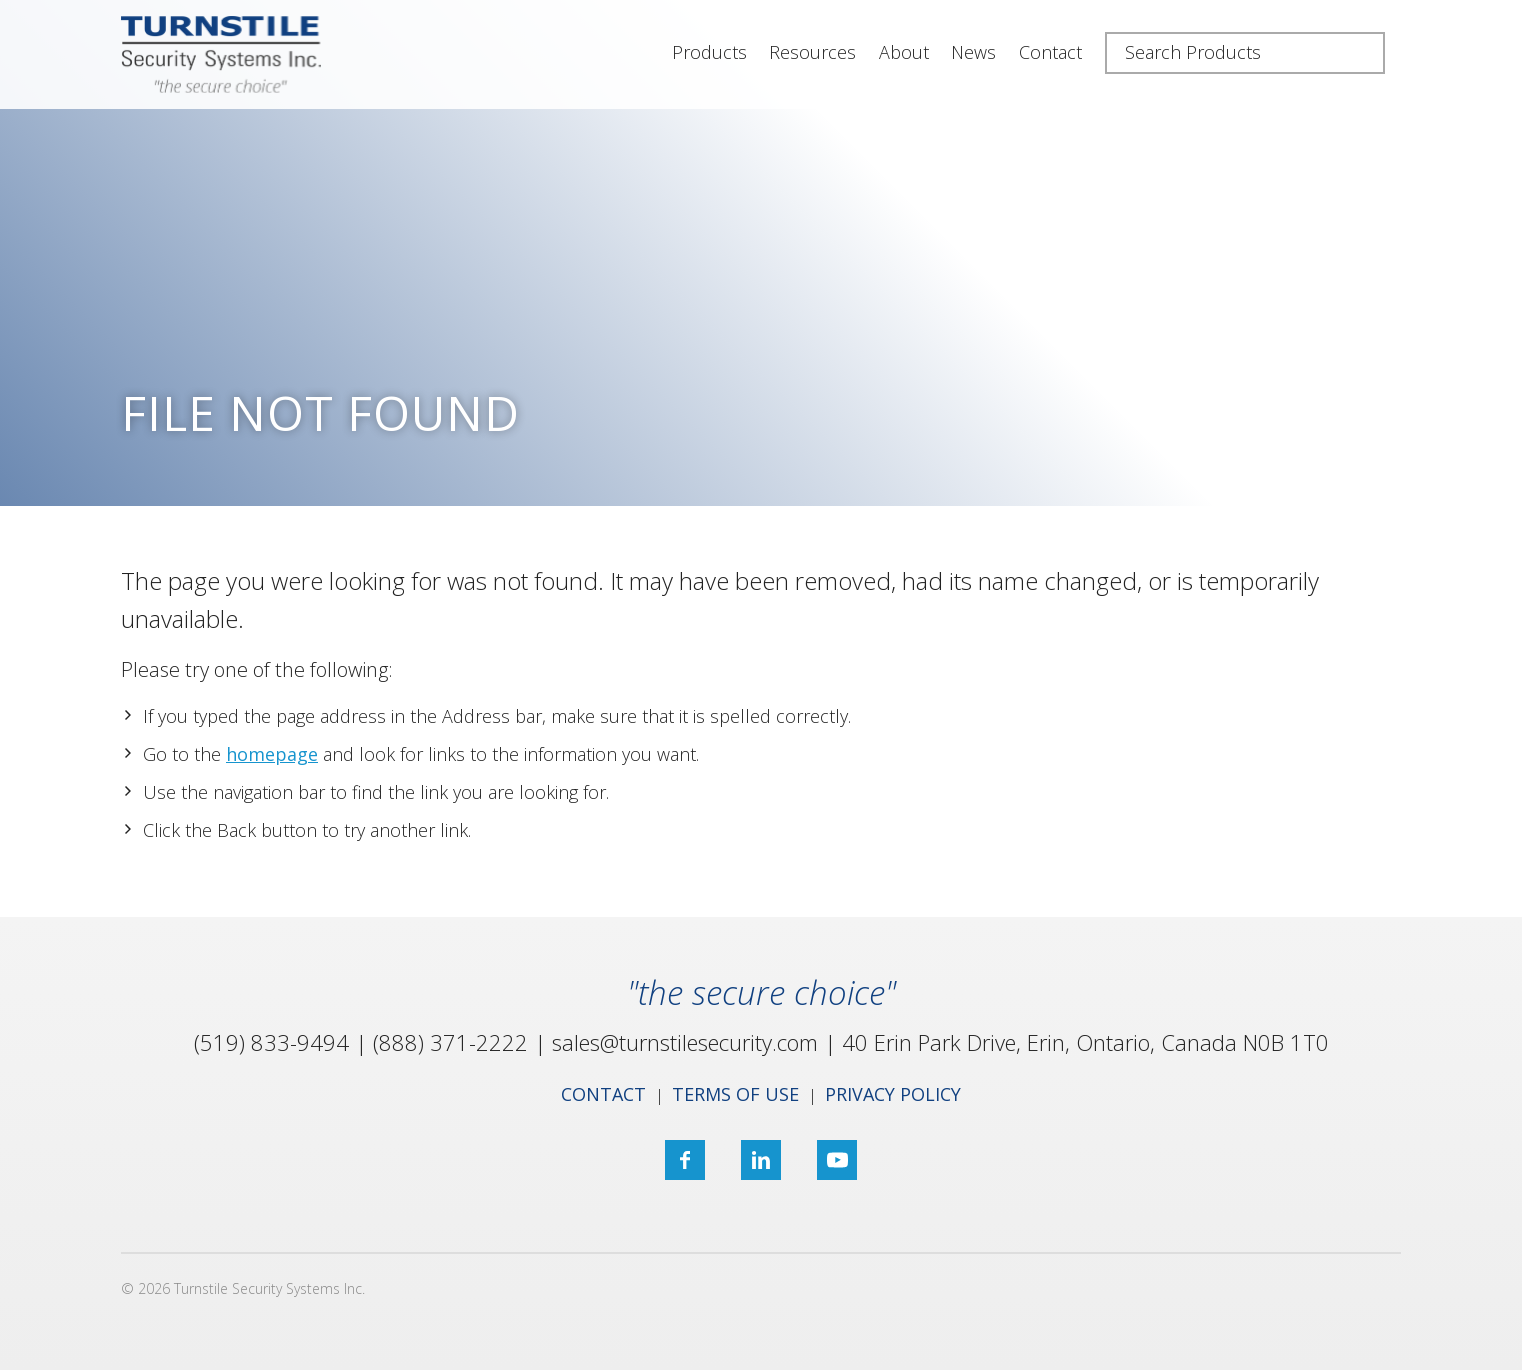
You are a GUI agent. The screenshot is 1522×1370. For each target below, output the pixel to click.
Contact (1050, 52)
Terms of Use (735, 1094)
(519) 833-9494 (271, 1042)
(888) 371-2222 (450, 1042)
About (904, 52)
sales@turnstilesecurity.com (685, 1042)
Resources (812, 52)
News (973, 52)
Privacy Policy (893, 1094)
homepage (272, 754)
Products (709, 52)
